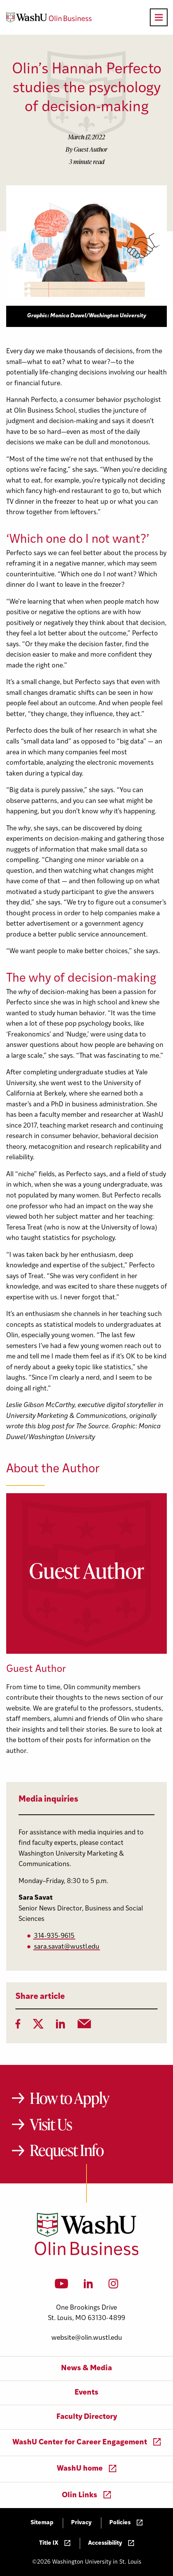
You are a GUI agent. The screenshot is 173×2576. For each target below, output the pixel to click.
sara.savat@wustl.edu (66, 1947)
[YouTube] (61, 2286)
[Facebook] (17, 2026)
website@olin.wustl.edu (86, 2338)
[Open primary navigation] (159, 17)
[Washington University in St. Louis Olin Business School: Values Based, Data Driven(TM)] (87, 2254)
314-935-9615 (54, 1936)
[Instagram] (113, 2286)
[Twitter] (38, 2026)
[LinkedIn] (60, 2026)
